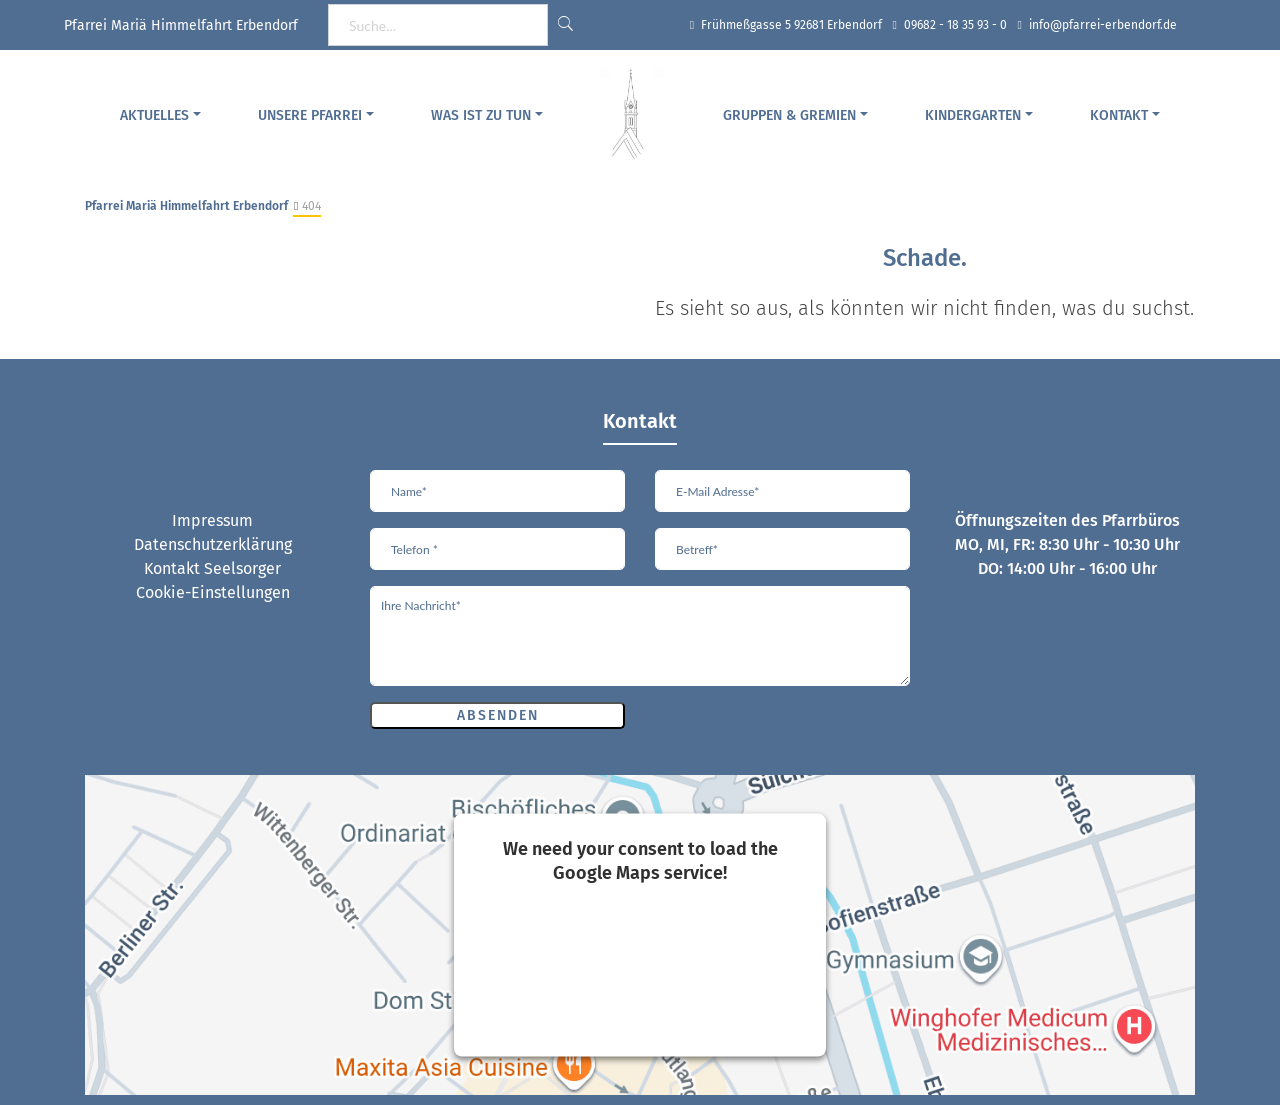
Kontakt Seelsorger (212, 568)
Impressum (212, 520)
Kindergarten (973, 115)
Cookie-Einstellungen (213, 592)
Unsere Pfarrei (310, 115)
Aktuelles (154, 115)
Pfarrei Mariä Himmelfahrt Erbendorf (186, 206)
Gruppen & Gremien (789, 115)
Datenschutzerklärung (213, 544)
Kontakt (1119, 115)
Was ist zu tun (481, 115)
